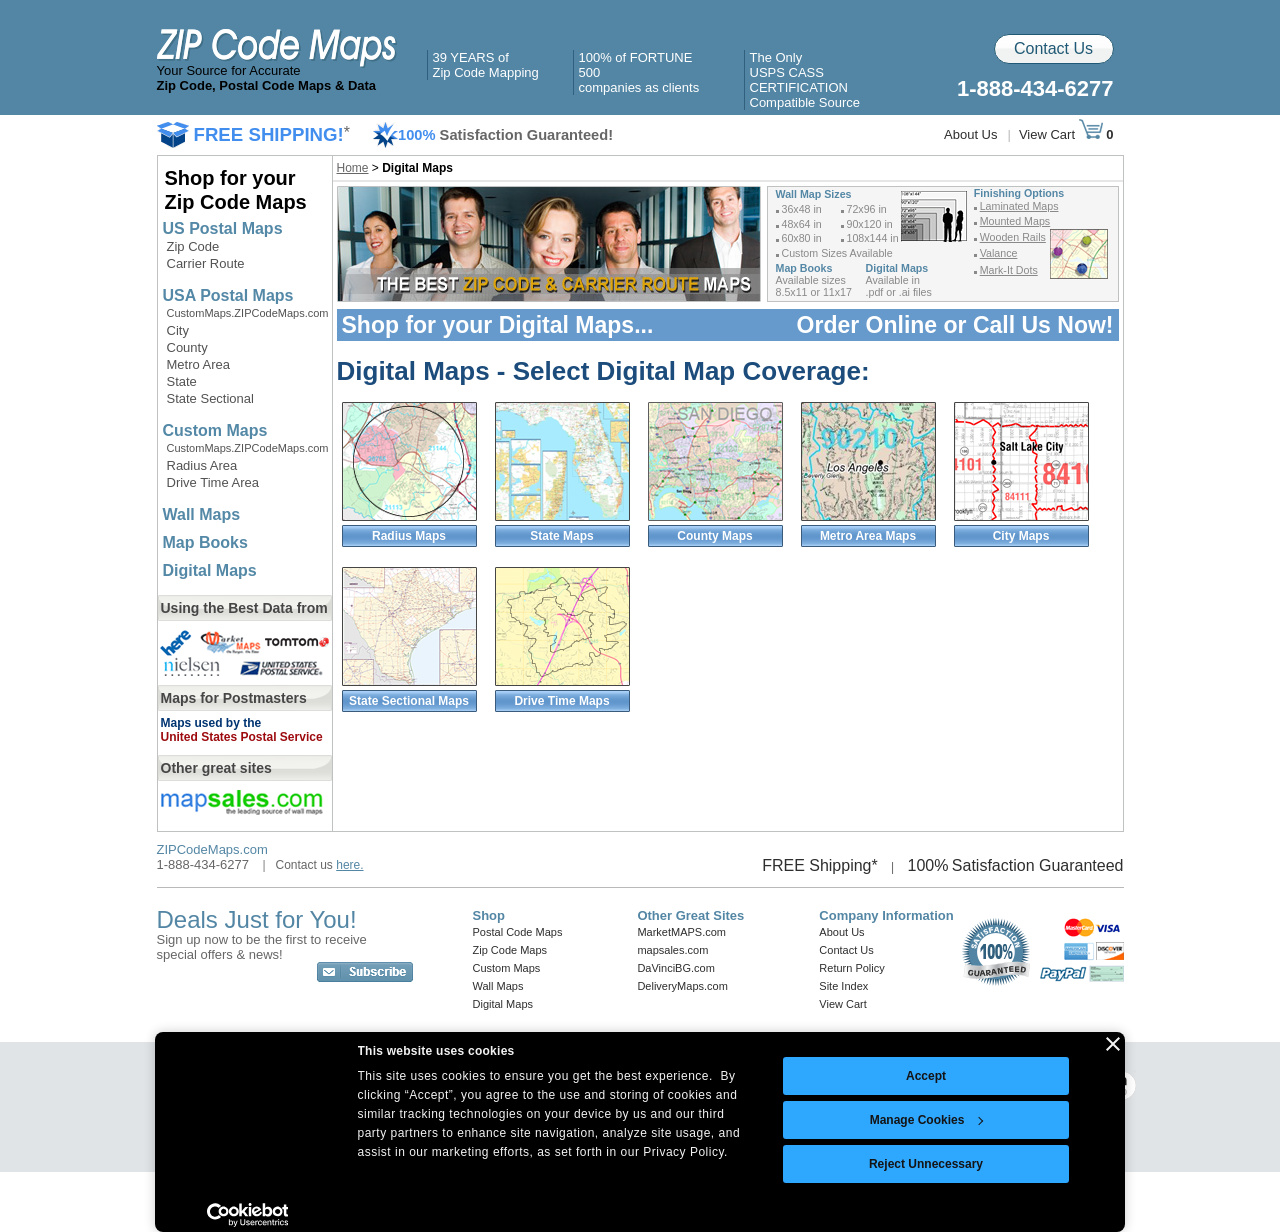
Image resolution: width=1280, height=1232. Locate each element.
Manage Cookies (927, 1120)
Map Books (205, 542)
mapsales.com (672, 950)
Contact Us (1053, 48)
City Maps (1021, 536)
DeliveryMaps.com (682, 986)
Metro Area (199, 364)
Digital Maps (210, 570)
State (182, 381)
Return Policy (851, 968)
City (178, 330)
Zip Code (193, 246)
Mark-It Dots (1009, 270)
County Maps (714, 536)
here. (349, 865)
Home (353, 168)
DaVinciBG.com (675, 968)
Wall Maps (202, 514)
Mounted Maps (1015, 221)
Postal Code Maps (518, 932)
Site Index (843, 986)
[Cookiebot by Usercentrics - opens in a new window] (247, 1215)
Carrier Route (206, 263)
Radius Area (202, 465)
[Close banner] (1113, 1044)
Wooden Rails (1013, 237)
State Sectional (210, 398)
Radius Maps (409, 536)
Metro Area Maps (868, 536)
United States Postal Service (242, 737)
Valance (999, 253)
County (187, 347)
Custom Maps (215, 430)
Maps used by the (211, 723)
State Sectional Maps (409, 701)
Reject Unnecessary (926, 1164)
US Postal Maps (223, 228)
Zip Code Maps (510, 950)
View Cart (1061, 134)
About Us (970, 134)
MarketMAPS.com (681, 932)
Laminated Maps (1019, 206)
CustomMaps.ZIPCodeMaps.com (248, 313)
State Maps (561, 536)
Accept (926, 1076)
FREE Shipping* (820, 865)
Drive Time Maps (561, 701)
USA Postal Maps (228, 295)
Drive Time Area (213, 482)
